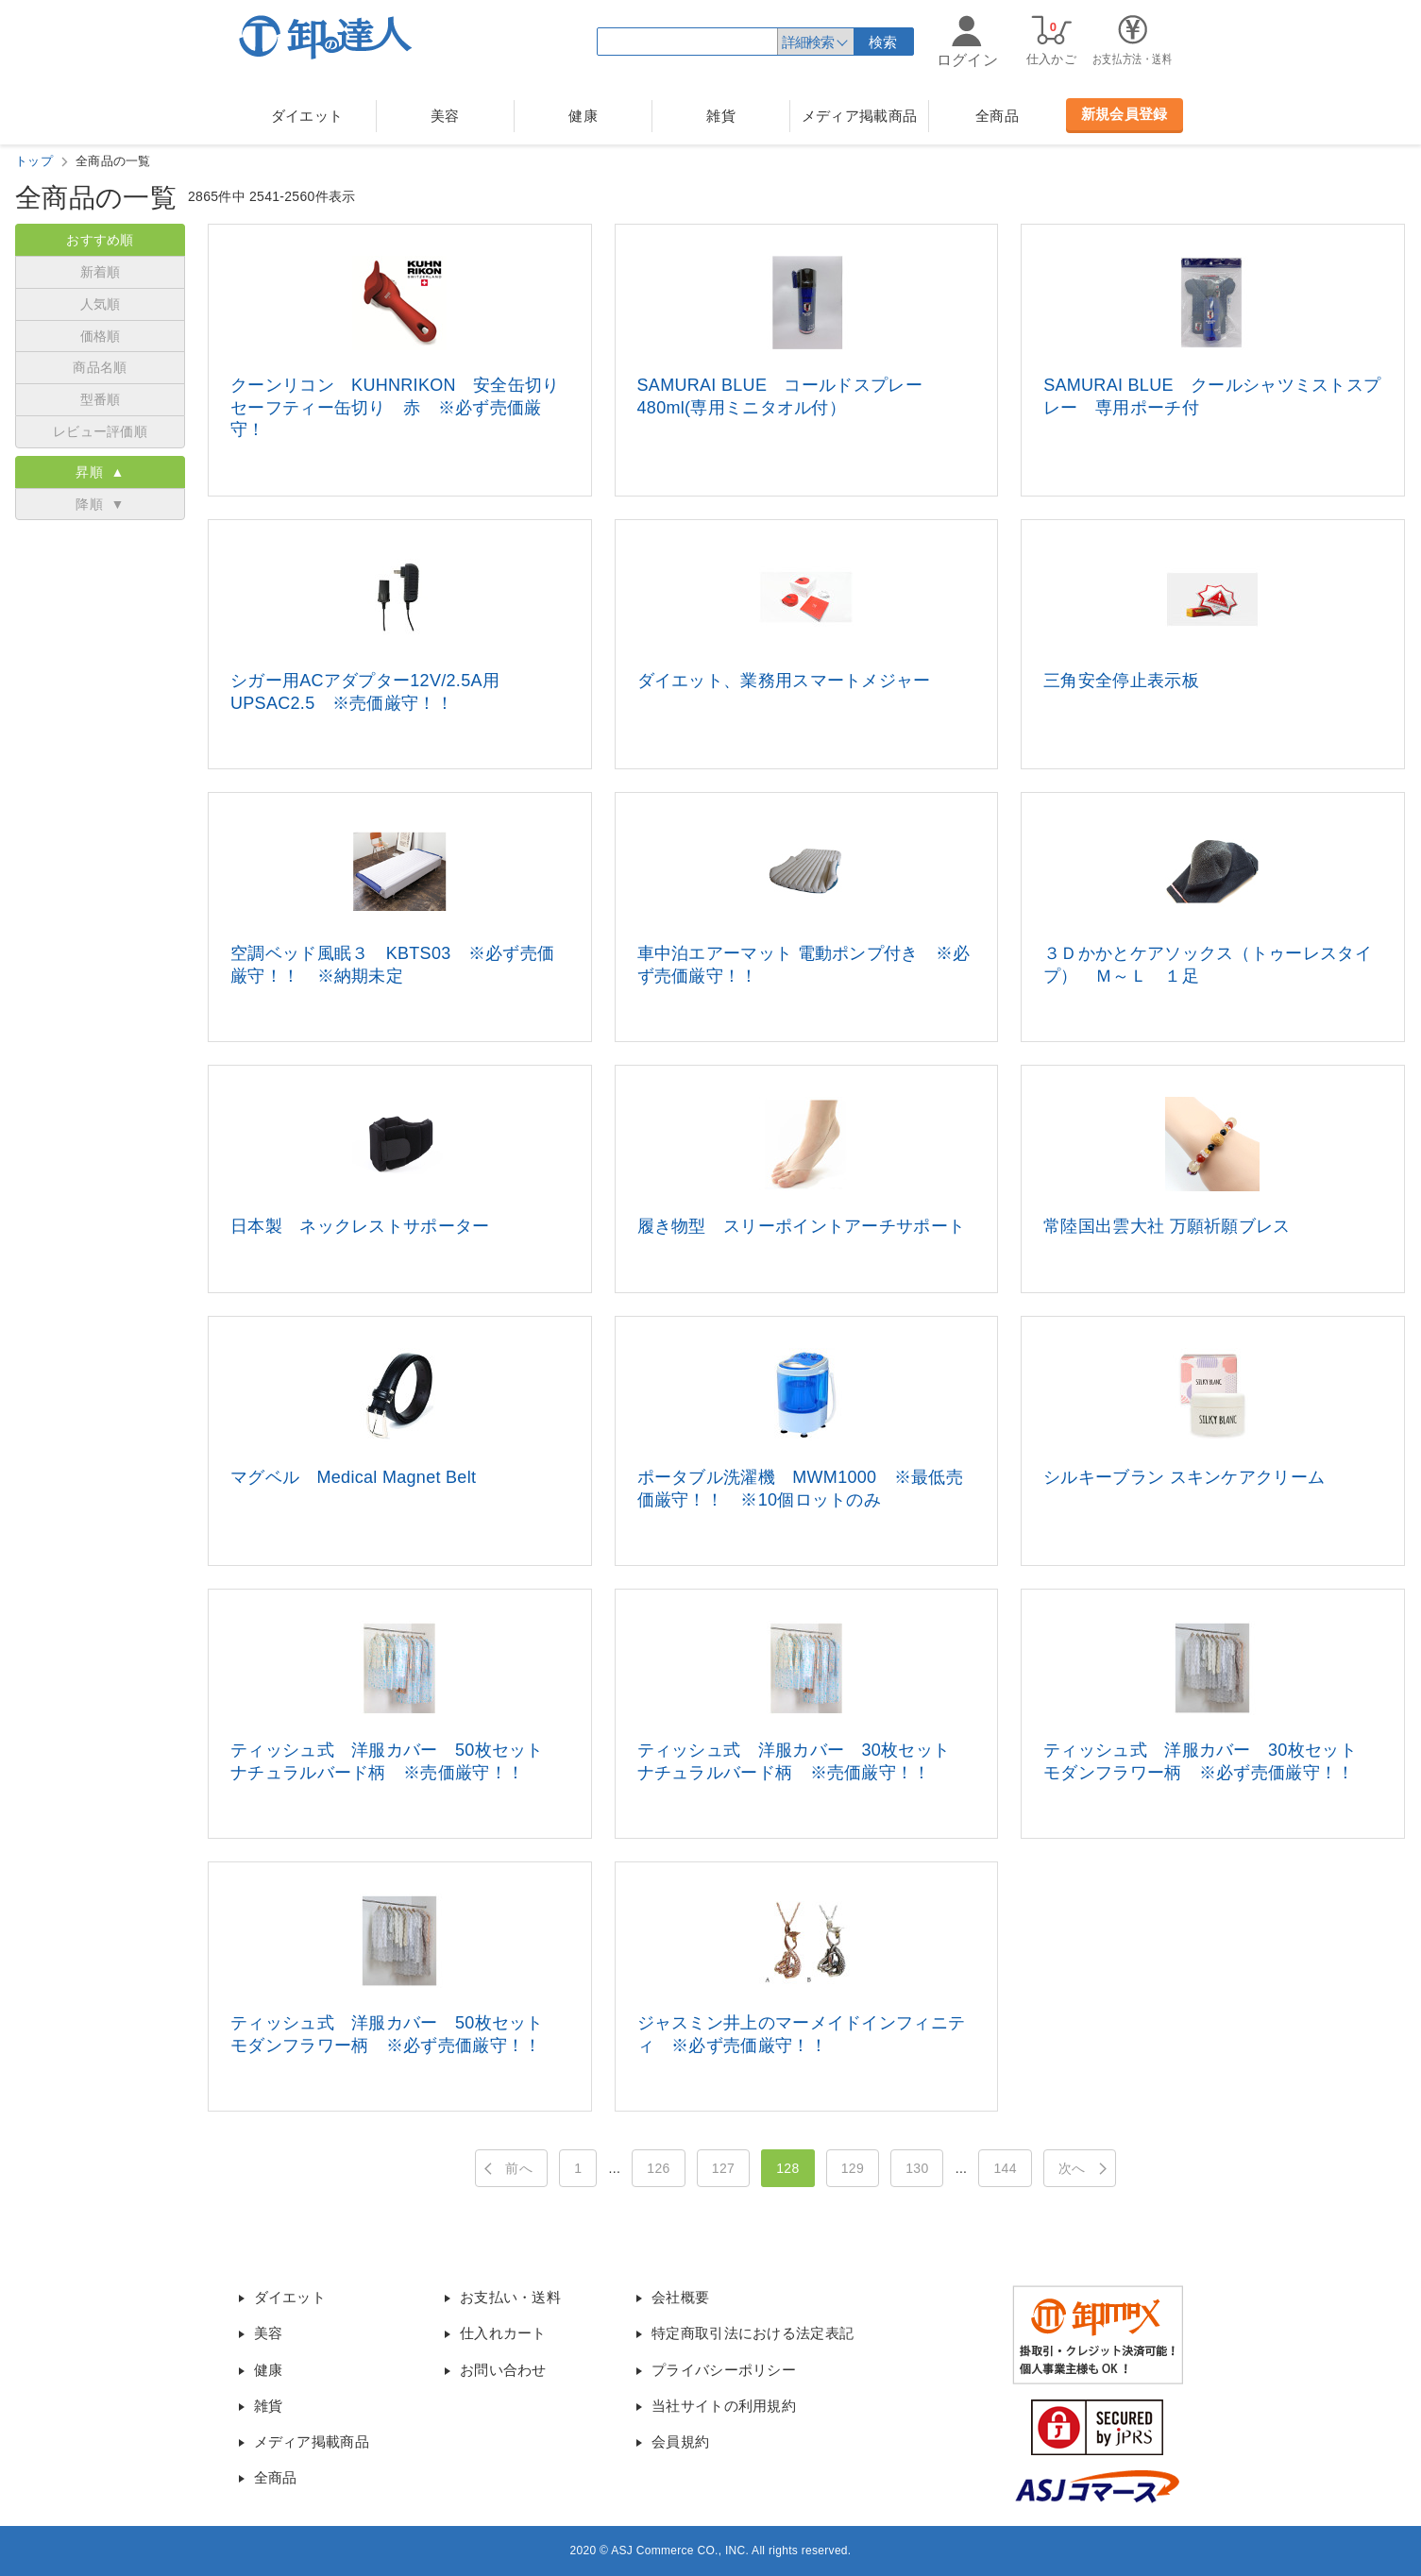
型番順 (100, 399)
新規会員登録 (1124, 114)
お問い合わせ (503, 2370)
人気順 (100, 303)
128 (787, 2168)
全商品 (997, 116)
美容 (445, 116)
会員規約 (680, 2441)
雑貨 (721, 116)
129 (852, 2168)
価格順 (100, 336)
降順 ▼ (100, 504)
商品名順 (100, 367)
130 (916, 2168)
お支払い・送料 (510, 2297)
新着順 (100, 271)
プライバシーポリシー (723, 2370)
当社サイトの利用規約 (723, 2406)
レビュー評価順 (100, 431)
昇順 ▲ (100, 472)
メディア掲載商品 (859, 116)
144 (1004, 2168)
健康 (583, 116)
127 (723, 2168)
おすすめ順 (100, 239)
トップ (34, 161)
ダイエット (307, 116)
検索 (883, 42)
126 (658, 2168)
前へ (519, 2168)
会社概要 (680, 2297)
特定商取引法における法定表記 (752, 2333)
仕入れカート (503, 2333)
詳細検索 (807, 42)
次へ (1072, 2168)
